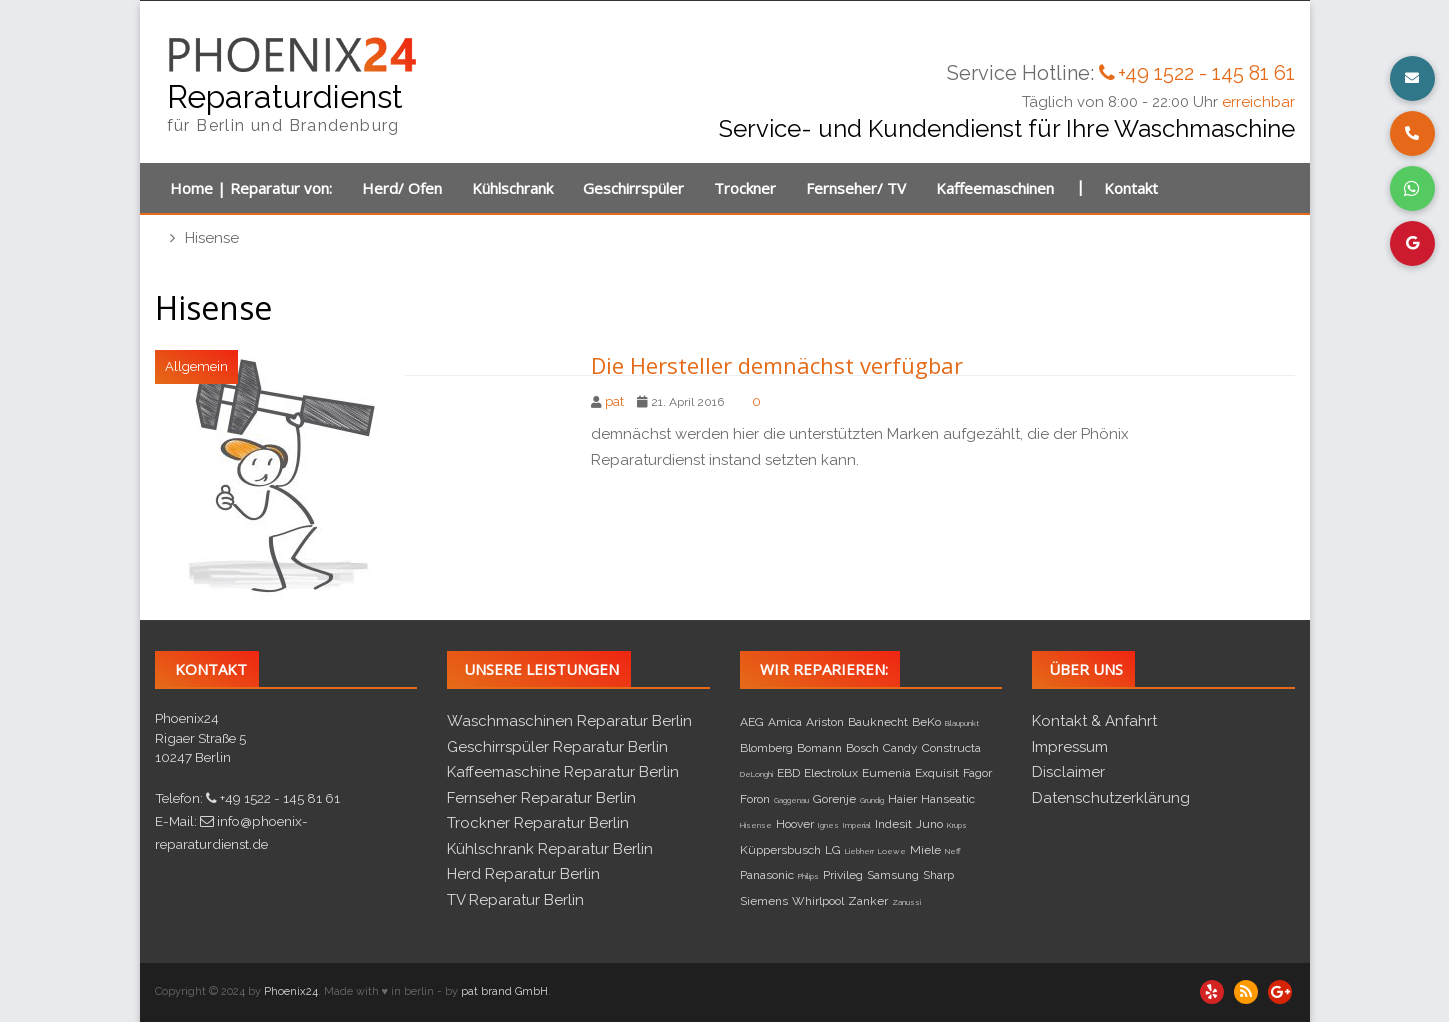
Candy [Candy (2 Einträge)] (900, 748)
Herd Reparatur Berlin (523, 874)
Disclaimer (1068, 772)
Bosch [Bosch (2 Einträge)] (862, 748)
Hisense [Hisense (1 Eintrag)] (756, 825)
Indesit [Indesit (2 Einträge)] (893, 824)
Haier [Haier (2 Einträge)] (902, 799)
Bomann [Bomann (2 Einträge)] (819, 748)
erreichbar (1258, 102)
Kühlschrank (512, 188)
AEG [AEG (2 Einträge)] (752, 722)
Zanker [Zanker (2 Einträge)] (868, 901)
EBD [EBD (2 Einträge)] (788, 773)
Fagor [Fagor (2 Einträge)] (977, 773)
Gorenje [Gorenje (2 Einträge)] (834, 799)
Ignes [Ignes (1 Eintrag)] (828, 825)
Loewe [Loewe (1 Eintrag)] (892, 851)
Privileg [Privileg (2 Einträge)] (843, 875)
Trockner (745, 188)
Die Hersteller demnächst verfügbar (777, 365)
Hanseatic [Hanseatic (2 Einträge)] (948, 799)
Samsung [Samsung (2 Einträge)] (893, 875)
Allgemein (196, 366)
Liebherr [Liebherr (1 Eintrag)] (859, 851)
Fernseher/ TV (856, 188)
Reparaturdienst (285, 96)
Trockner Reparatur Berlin (538, 823)
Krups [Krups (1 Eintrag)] (957, 825)
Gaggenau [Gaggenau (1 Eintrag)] (791, 800)
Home (191, 188)
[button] (1412, 78)
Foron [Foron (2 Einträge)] (755, 799)
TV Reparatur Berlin (515, 900)
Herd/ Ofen (402, 188)
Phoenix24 (291, 991)
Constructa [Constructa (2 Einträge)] (951, 748)
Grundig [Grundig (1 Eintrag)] (872, 800)
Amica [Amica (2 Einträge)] (785, 722)
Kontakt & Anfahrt (1094, 721)
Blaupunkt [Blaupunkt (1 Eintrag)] (962, 723)
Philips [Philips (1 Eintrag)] (808, 876)
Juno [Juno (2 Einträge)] (929, 824)
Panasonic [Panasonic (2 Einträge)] (767, 875)
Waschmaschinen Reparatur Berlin (569, 721)
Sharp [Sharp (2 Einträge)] (938, 875)
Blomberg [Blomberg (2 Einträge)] (766, 748)
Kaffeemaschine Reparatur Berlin (563, 772)
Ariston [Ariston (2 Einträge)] (825, 722)
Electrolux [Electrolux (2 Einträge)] (831, 773)
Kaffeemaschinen (995, 188)
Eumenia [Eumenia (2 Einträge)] (886, 773)
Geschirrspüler (633, 188)
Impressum (1070, 747)
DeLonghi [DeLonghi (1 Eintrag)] (756, 774)
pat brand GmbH (504, 991)
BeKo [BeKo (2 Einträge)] (926, 722)
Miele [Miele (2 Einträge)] (925, 850)
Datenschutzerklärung (1111, 798)
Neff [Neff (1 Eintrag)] (953, 851)
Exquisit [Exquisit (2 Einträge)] (937, 773)
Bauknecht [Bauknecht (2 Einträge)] (878, 722)
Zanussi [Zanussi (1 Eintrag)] (906, 902)
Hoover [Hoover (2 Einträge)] (795, 824)
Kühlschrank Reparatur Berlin (550, 849)
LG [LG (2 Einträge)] (833, 850)
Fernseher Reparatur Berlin (541, 798)
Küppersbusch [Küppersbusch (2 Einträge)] (780, 850)
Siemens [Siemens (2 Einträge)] (764, 901)
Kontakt (1131, 188)
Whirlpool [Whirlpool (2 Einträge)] (818, 901)
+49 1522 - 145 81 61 (1206, 73)
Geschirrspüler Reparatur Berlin (557, 747)
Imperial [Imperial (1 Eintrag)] (857, 825)
